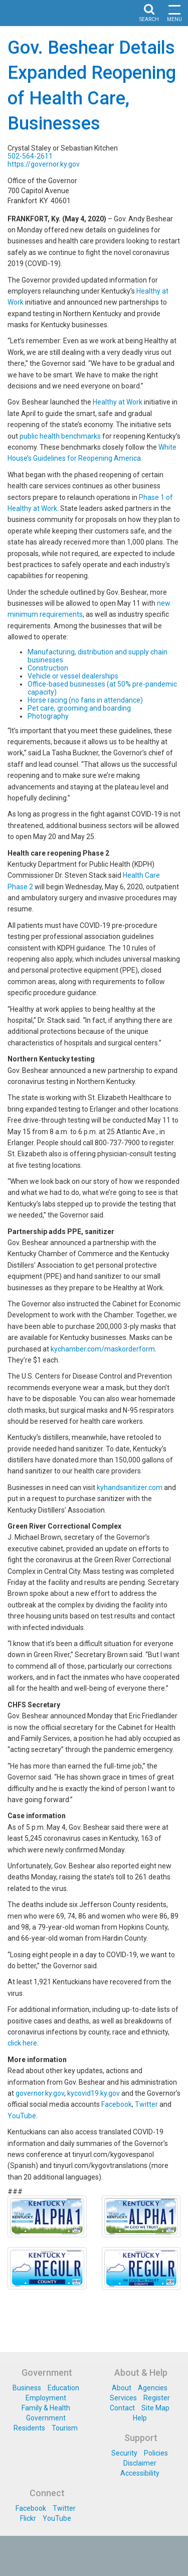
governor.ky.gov (40, 2093)
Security (124, 2453)
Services (123, 2398)
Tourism (65, 2428)
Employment (46, 2398)
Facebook (116, 2104)
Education (63, 2388)
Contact (122, 2408)
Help (140, 2418)
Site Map (155, 2408)
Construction (48, 668)
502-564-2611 (30, 156)
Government (46, 2418)
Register (156, 2398)
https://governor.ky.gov (44, 164)
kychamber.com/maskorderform (103, 1349)
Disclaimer (139, 2463)
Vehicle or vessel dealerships (73, 676)
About (121, 2388)
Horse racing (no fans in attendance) (85, 700)
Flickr (28, 2518)
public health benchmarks (60, 436)
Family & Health (46, 2408)
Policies (156, 2453)
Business (27, 2388)
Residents (29, 2428)
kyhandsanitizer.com (129, 1487)
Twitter (146, 2104)
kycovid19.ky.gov (93, 2093)
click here (22, 2043)
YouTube (22, 2116)
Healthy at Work (117, 402)
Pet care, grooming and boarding (79, 708)
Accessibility (139, 2473)
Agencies (152, 2388)
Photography (48, 716)
